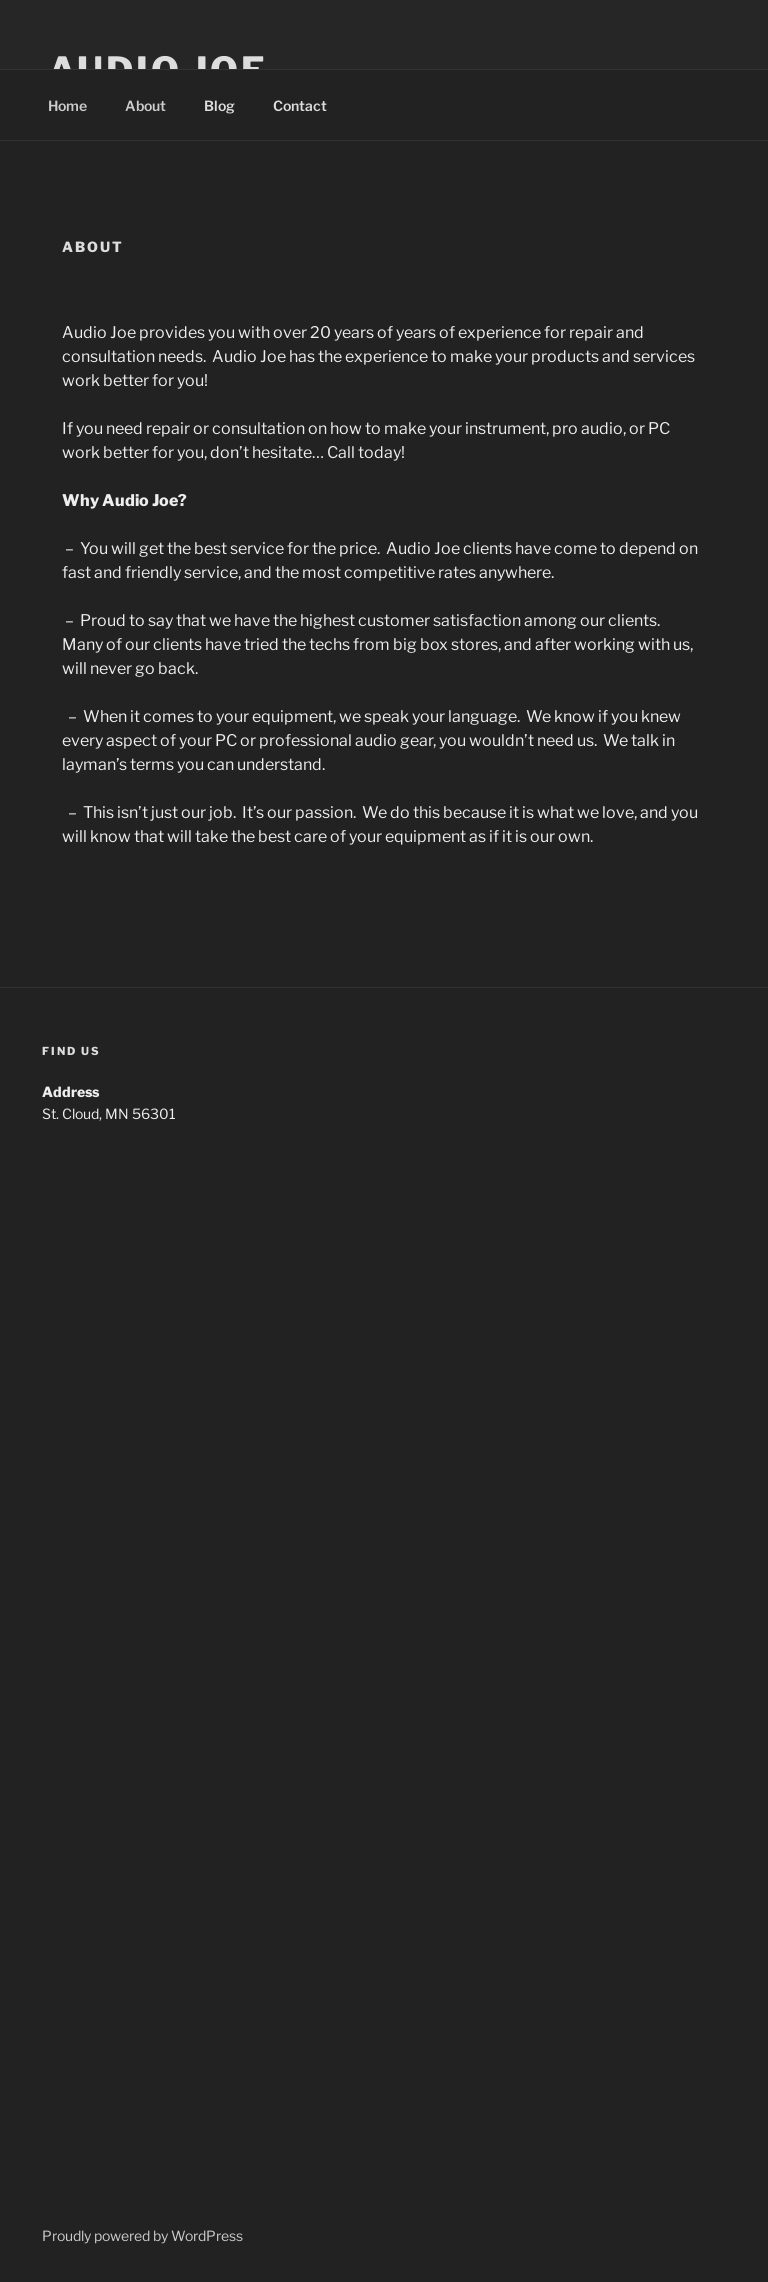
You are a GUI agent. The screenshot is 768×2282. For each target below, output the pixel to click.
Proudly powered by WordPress (142, 2235)
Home (67, 105)
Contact (300, 105)
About (145, 105)
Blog (219, 105)
